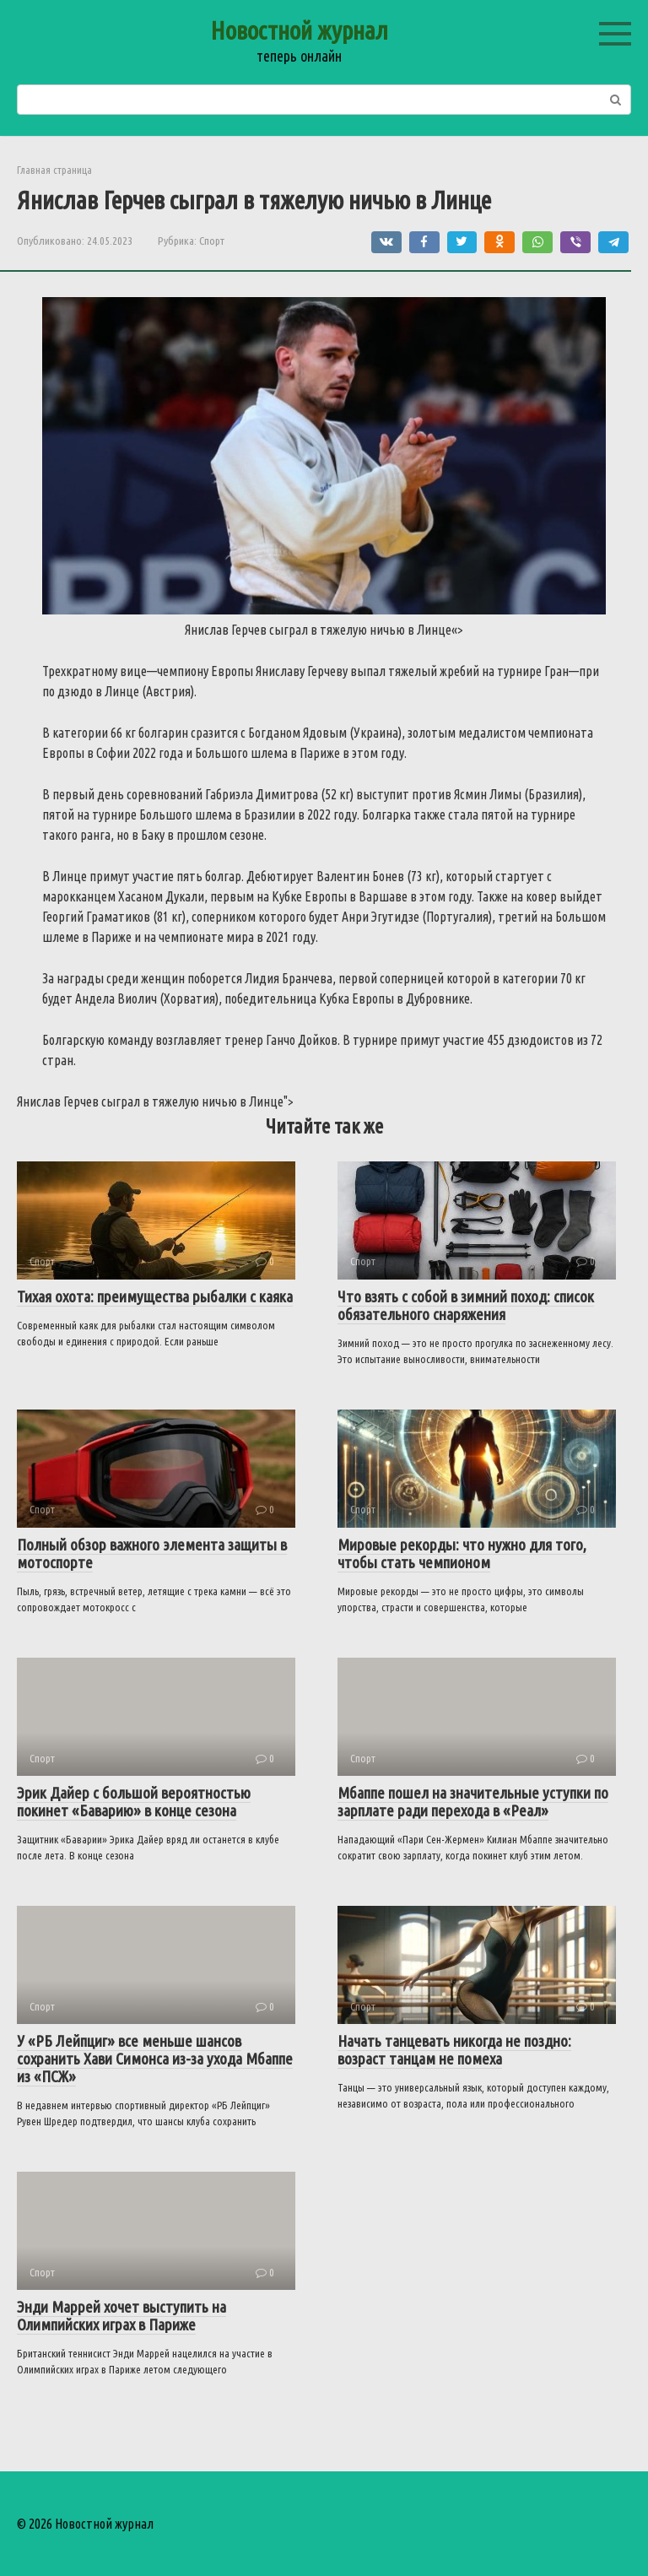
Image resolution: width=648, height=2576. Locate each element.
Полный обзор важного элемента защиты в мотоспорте (152, 1553)
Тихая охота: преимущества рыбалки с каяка (155, 1296)
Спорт (211, 240)
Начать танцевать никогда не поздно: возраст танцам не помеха (454, 2050)
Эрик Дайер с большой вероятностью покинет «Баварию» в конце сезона (134, 1801)
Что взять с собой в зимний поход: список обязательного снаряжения (466, 1305)
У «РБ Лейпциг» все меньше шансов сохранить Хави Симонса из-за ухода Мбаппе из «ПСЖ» (155, 2059)
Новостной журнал (299, 30)
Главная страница (54, 170)
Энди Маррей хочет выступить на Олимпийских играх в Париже (121, 2315)
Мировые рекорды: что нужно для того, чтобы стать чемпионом (462, 1553)
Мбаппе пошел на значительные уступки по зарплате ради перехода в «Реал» (473, 1801)
